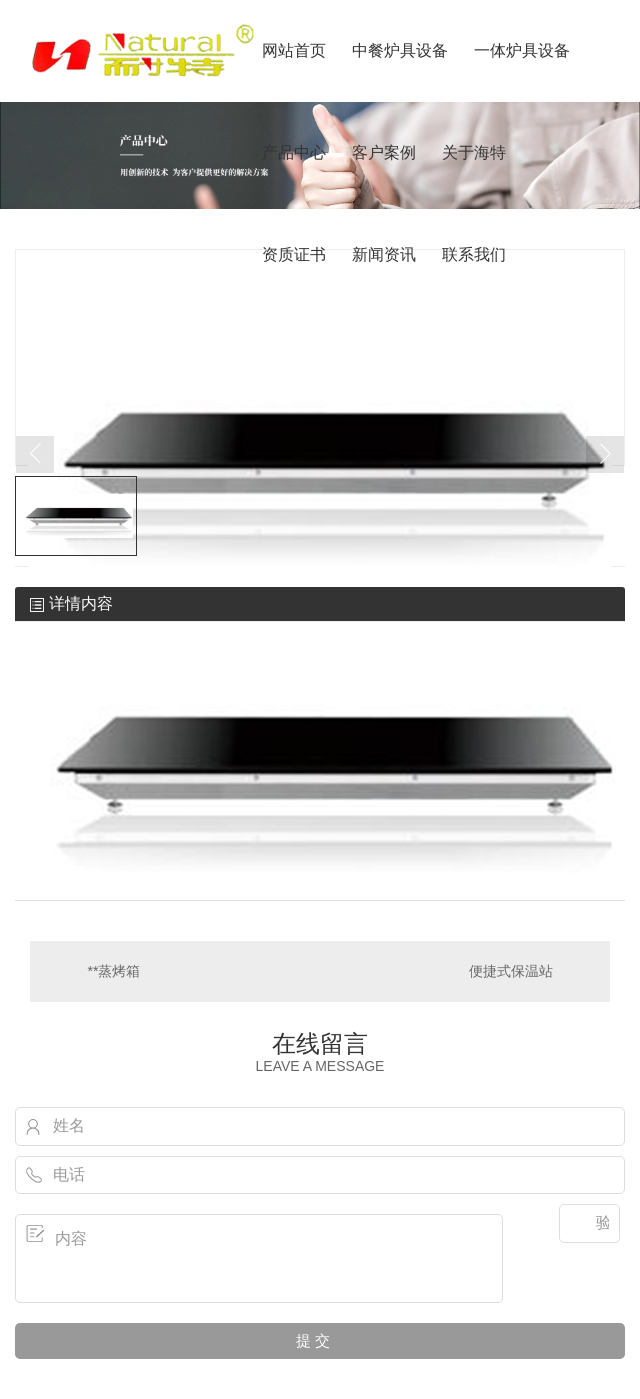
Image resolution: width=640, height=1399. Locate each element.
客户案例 (384, 152)
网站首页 (294, 50)
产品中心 (294, 152)
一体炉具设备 (522, 50)
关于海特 (474, 152)
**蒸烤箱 (114, 971)
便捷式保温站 (511, 971)
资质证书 (294, 254)
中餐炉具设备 (400, 50)
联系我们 (474, 254)
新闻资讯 (384, 254)
